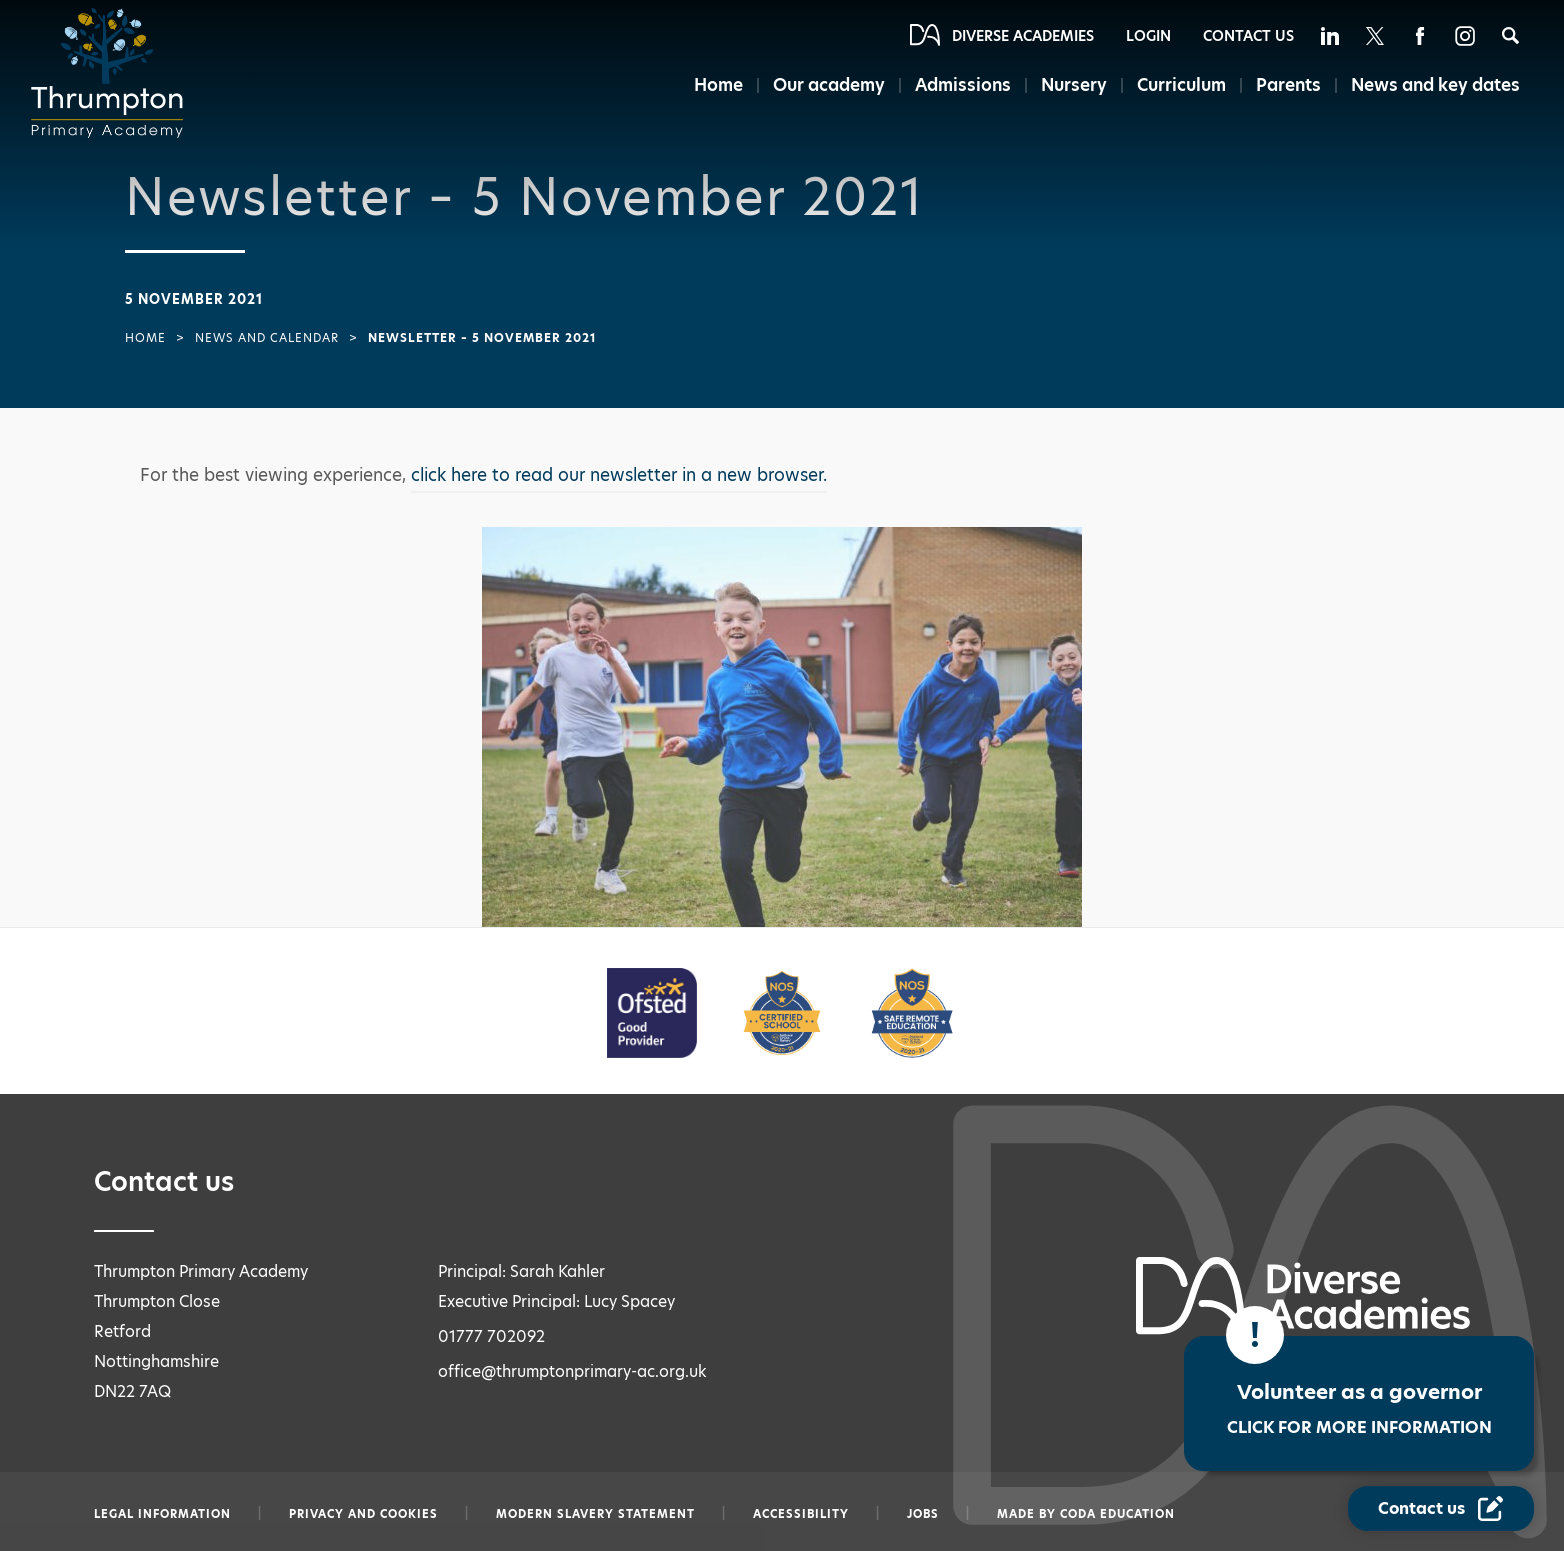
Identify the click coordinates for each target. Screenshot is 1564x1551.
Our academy (829, 85)
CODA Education (1117, 1514)
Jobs (923, 1514)
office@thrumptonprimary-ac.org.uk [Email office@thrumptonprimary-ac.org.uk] (572, 1371)
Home (718, 85)
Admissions (963, 85)
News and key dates (1435, 85)
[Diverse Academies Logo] (113, 73)
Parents (1288, 85)
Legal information (162, 1514)
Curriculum (1181, 85)
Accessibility (801, 1514)
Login (1148, 36)
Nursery (1074, 85)
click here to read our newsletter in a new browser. (619, 475)
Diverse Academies (1023, 36)
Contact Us (1248, 36)
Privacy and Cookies (363, 1514)
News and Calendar (267, 338)
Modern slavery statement (595, 1514)
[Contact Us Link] (1441, 1508)
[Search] (1510, 35)
